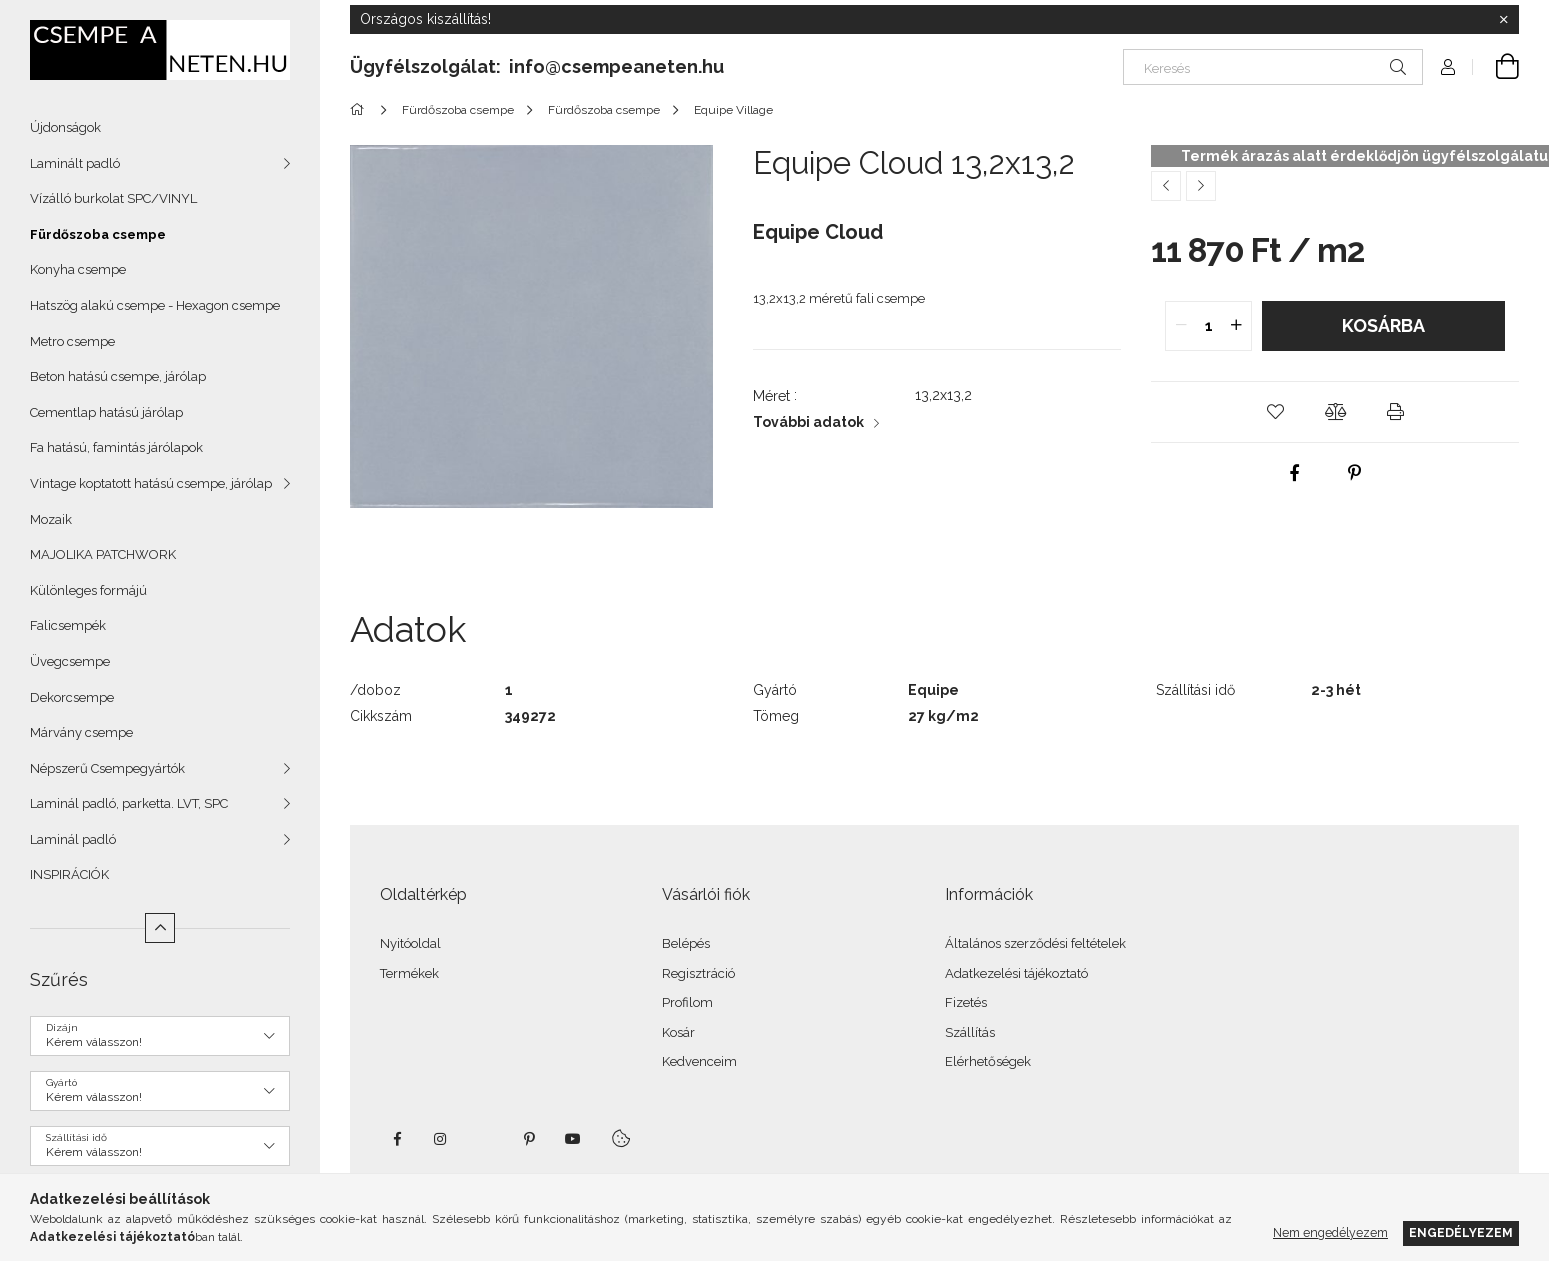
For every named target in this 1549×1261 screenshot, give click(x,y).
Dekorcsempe (72, 697)
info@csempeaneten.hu (616, 66)
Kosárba (1383, 325)
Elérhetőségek (988, 1061)
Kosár (678, 1032)
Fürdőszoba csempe (98, 234)
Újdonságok (65, 127)
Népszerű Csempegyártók (107, 768)
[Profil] (1448, 67)
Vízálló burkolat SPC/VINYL (113, 198)
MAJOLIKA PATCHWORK (103, 554)
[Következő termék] (1201, 186)
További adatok (808, 422)
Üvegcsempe (70, 661)
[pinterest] (1355, 473)
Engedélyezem (1461, 1232)
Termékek (409, 973)
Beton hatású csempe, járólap (118, 376)
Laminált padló (75, 163)
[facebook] (1295, 473)
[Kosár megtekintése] (1496, 67)
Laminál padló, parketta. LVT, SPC (129, 803)
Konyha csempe (78, 269)
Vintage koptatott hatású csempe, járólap (151, 483)
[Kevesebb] (160, 928)
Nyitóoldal (410, 943)
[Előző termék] (1166, 186)
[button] (1275, 412)
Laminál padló (73, 839)
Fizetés (966, 1002)
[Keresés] (1273, 67)
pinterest (529, 1139)
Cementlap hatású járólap (106, 412)
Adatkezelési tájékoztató (1016, 973)
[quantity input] (1208, 326)
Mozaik (51, 519)
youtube (573, 1139)
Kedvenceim (699, 1061)
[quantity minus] (1181, 326)
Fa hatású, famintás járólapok (116, 447)
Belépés (686, 943)
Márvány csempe (81, 732)
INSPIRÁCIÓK (69, 874)
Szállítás (970, 1032)
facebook (397, 1139)
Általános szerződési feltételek (1035, 943)
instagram (441, 1139)
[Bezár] (1504, 20)
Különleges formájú (88, 590)
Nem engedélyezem (1330, 1232)
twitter (485, 1139)
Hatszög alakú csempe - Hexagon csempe (155, 305)
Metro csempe (72, 341)
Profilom (687, 1002)
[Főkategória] (360, 110)
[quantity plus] (1236, 326)
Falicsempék (68, 625)
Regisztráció (698, 973)
